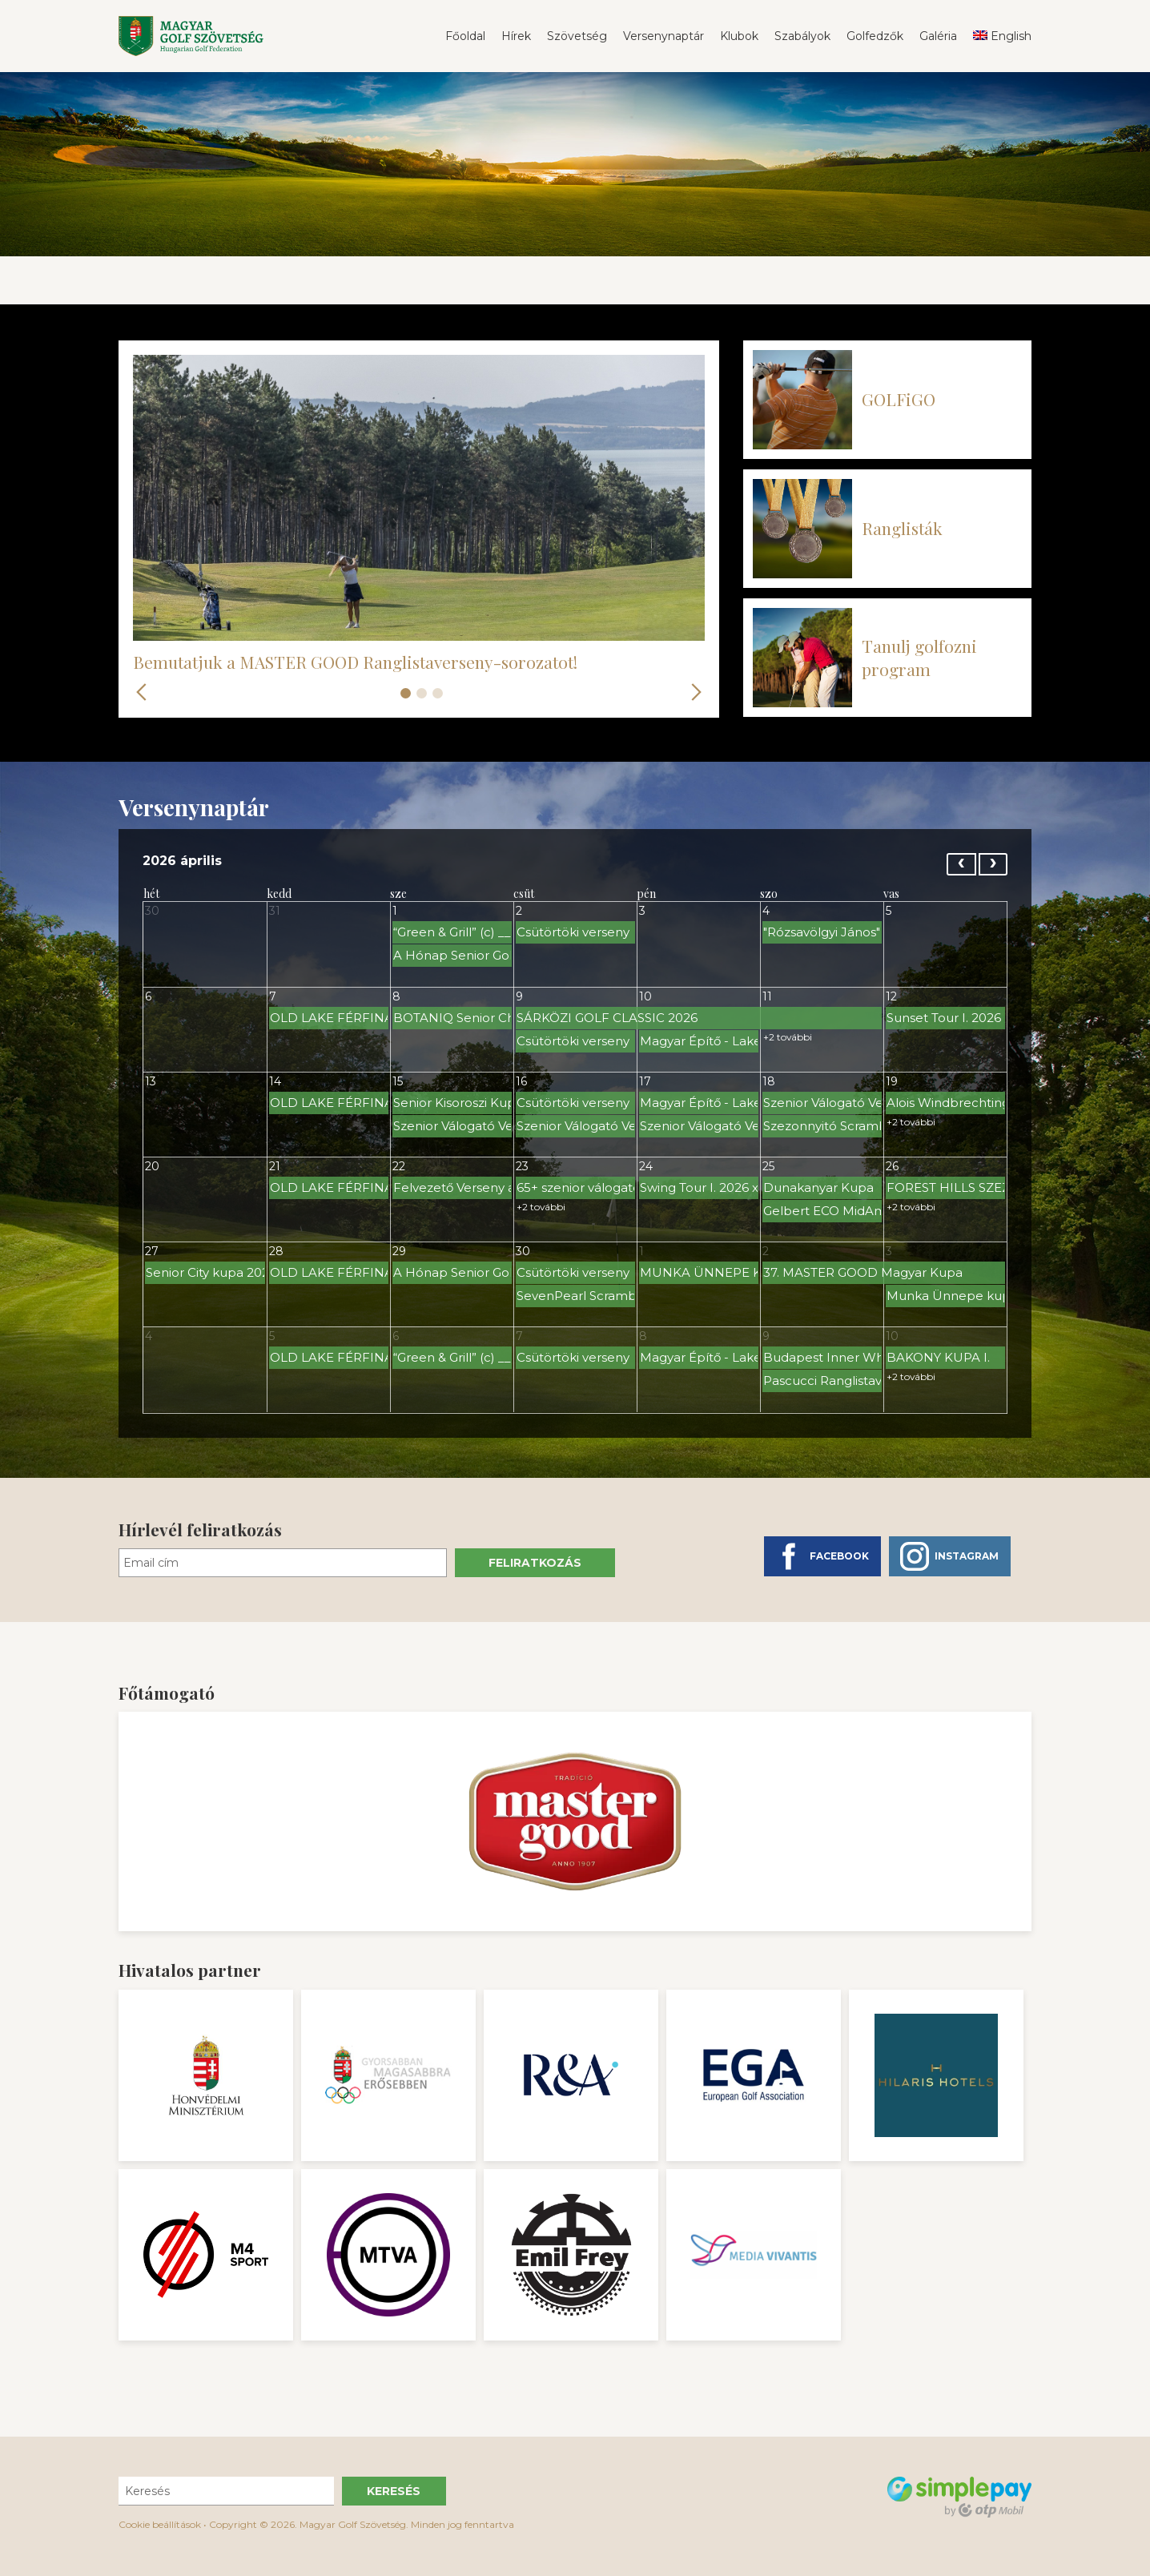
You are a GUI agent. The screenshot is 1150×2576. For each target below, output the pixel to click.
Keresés (393, 2491)
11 (767, 996)
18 (768, 1081)
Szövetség (577, 36)
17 (645, 1081)
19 (892, 1081)
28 (276, 1251)
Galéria (938, 36)
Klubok (739, 36)
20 (152, 1166)
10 (645, 996)
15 (397, 1081)
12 (891, 996)
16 (521, 1081)
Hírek (516, 36)
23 (522, 1166)
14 (275, 1081)
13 (150, 1081)
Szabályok (802, 36)
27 (152, 1251)
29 (399, 1251)
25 (768, 1166)
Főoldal (465, 36)
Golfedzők (874, 36)
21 (274, 1166)
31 (274, 911)
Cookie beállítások (160, 2524)
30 (152, 911)
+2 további (787, 1037)
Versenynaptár (663, 36)
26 (892, 1166)
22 (398, 1166)
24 (646, 1166)
